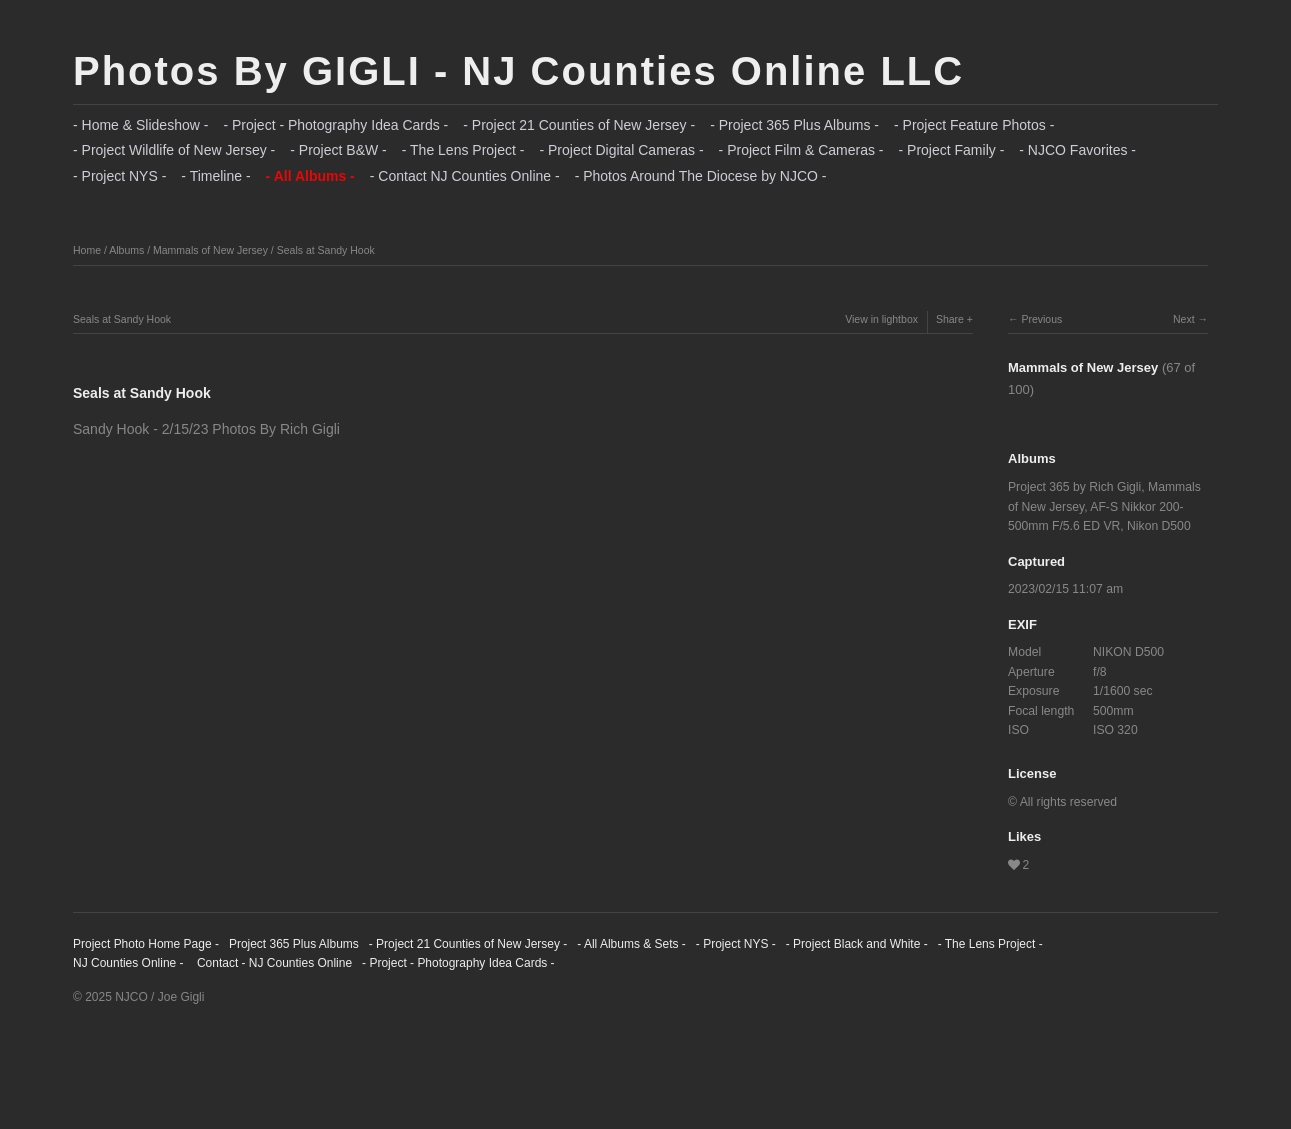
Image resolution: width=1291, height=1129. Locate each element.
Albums (126, 250)
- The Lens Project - (463, 150)
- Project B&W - (338, 150)
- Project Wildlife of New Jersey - (174, 150)
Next (1184, 319)
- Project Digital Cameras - (621, 150)
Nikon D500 (1159, 526)
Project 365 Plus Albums (294, 944)
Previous (1041, 319)
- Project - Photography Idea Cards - (335, 125)
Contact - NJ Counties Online (273, 963)
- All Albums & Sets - (631, 944)
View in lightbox (881, 319)
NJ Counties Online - (128, 963)
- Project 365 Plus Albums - (794, 125)
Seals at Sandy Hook (326, 250)
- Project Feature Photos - (974, 125)
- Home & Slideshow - (140, 125)
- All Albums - (310, 176)
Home (87, 250)
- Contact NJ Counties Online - (465, 176)
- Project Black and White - (857, 944)
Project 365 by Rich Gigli (1074, 487)
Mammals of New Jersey (210, 250)
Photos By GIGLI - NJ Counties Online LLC (518, 71)
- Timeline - (215, 176)
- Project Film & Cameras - (801, 150)
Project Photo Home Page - (146, 944)
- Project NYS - (119, 176)
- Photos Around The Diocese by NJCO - (701, 176)
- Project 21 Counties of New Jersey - (579, 125)
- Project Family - (952, 150)
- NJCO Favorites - (1077, 150)
